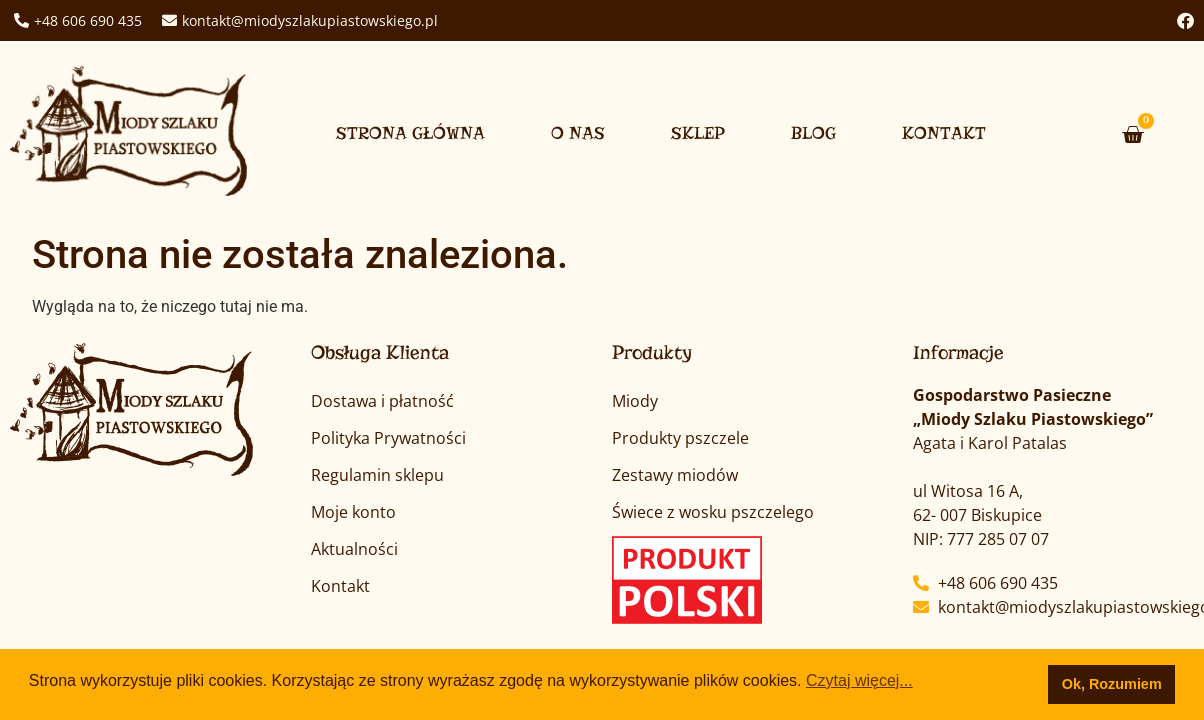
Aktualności (354, 549)
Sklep (698, 133)
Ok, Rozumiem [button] (1112, 684)
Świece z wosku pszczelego (713, 512)
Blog (813, 133)
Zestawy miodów (675, 475)
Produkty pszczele (680, 438)
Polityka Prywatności (388, 438)
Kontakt (944, 133)
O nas (578, 133)
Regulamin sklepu (377, 475)
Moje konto (353, 512)
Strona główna (410, 133)
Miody (635, 401)
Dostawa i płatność (382, 401)
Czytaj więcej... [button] (859, 680)
